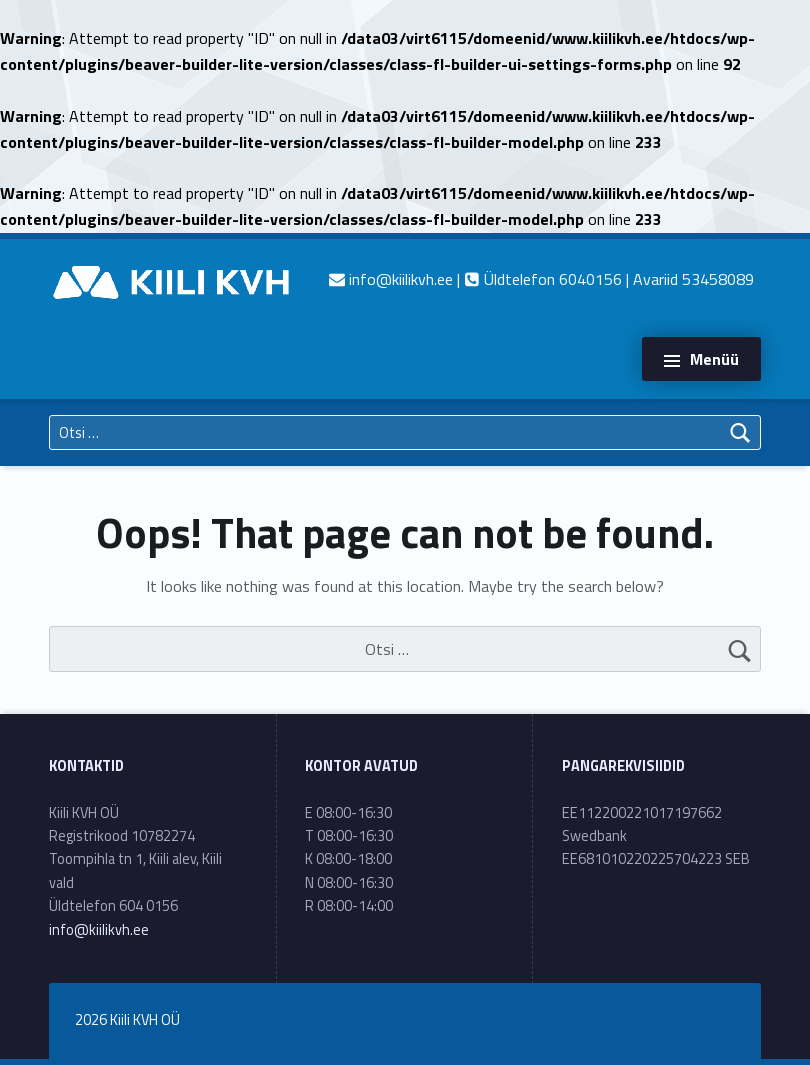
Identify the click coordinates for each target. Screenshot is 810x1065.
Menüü (714, 359)
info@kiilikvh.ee (99, 930)
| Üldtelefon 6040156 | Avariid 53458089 (541, 279)
